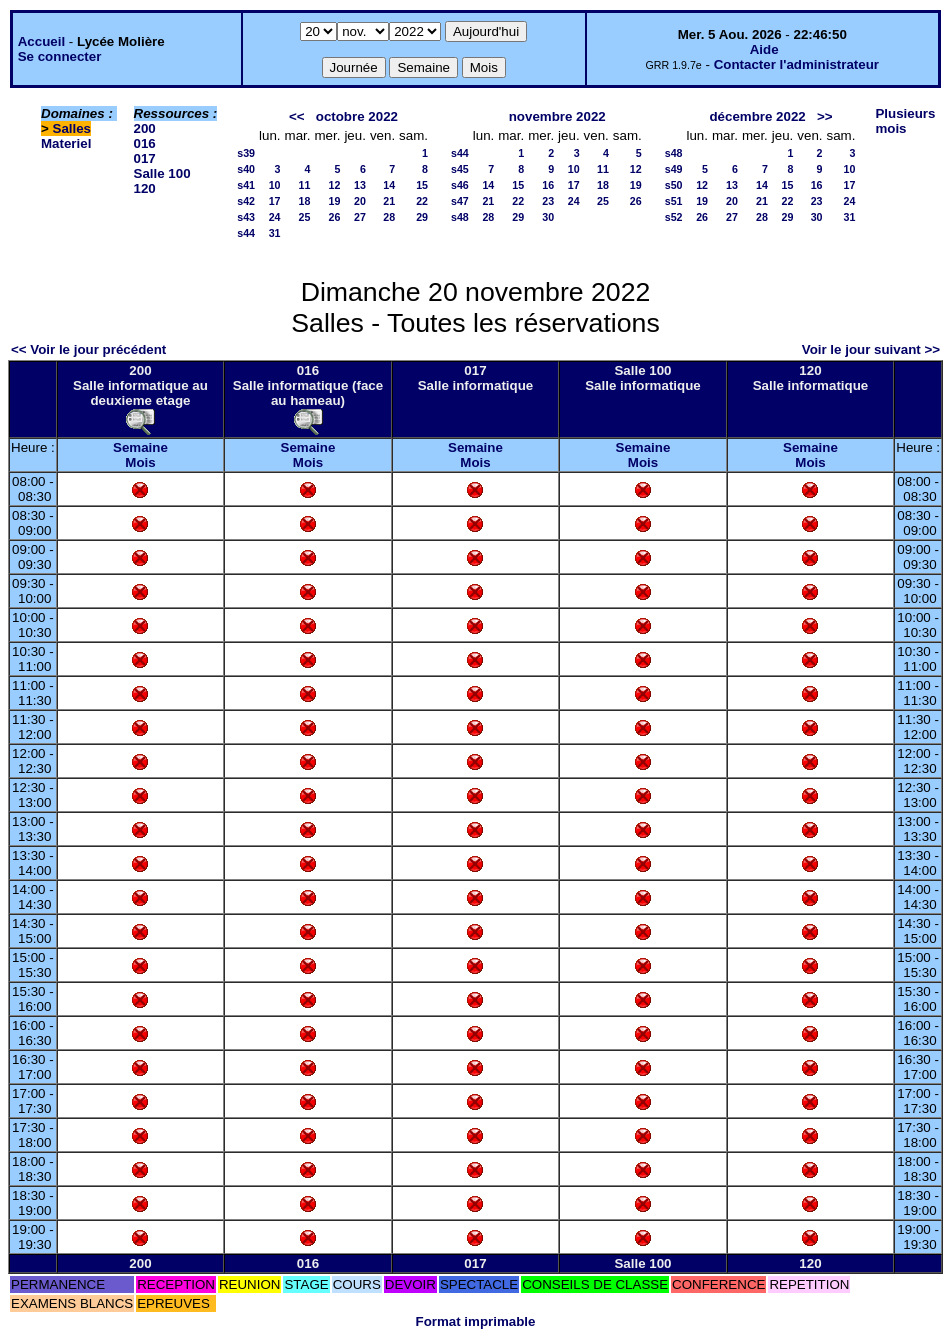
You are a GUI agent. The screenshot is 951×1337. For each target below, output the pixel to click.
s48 (460, 217)
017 (145, 158)
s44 (246, 233)
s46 (460, 185)
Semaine (140, 447)
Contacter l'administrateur (796, 64)
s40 (246, 169)
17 (275, 201)
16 (548, 185)
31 (275, 233)
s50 (674, 185)
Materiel (66, 143)
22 (422, 201)
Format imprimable (476, 1321)
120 (145, 188)
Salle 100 (162, 173)
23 (548, 201)
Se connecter (60, 56)
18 (305, 201)
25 (305, 217)
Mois (140, 462)
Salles (72, 128)
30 (548, 217)
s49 (674, 169)
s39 (246, 153)
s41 (246, 185)
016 (145, 143)
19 (335, 201)
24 (275, 217)
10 (275, 185)
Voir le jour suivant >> (871, 349)
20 (360, 201)
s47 (460, 201)
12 (335, 185)
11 (305, 185)
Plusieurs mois (905, 121)
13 (360, 185)
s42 (246, 201)
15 (422, 185)
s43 (246, 217)
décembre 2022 (757, 116)
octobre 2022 (357, 116)
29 (422, 217)
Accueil (41, 41)
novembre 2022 (557, 116)
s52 (674, 217)
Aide (764, 49)
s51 (674, 201)
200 (145, 128)
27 (360, 217)
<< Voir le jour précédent (88, 349)
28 (389, 217)
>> (825, 116)
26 (335, 217)
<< (297, 116)
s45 (460, 169)
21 (389, 201)
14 (389, 185)
